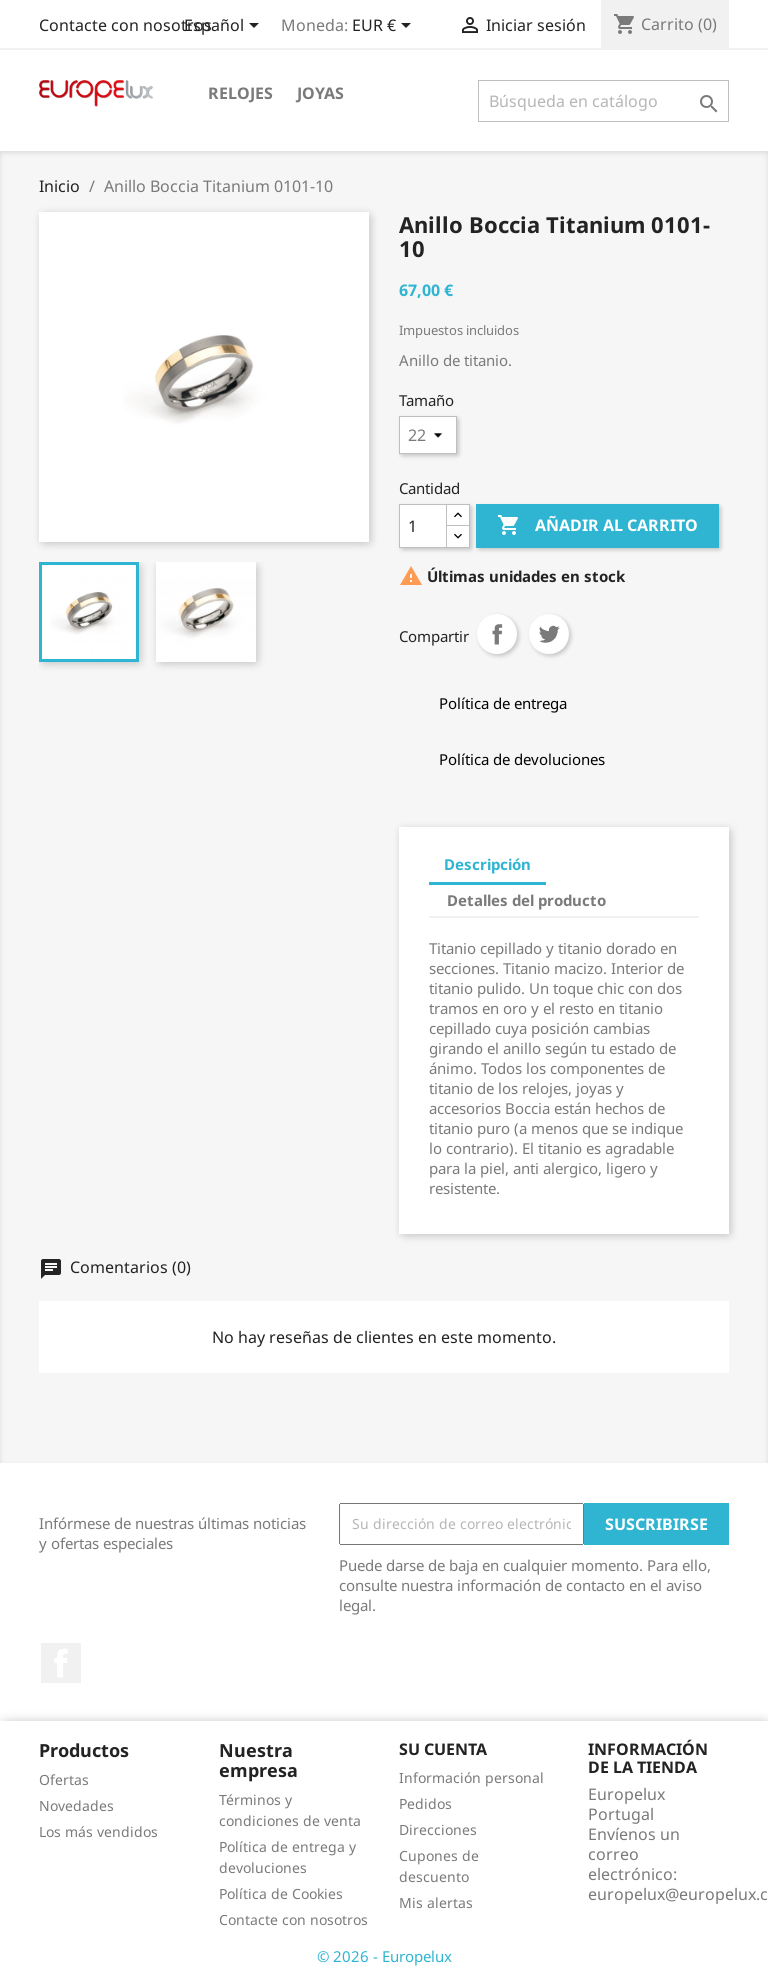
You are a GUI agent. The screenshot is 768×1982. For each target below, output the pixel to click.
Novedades (76, 1805)
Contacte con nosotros (125, 25)
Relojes (240, 93)
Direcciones (438, 1829)
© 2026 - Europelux (384, 1956)
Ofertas (64, 1779)
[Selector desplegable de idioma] (225, 27)
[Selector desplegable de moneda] (385, 27)
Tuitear (549, 634)
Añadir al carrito (597, 526)
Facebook (61, 1663)
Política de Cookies (281, 1893)
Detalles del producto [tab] (526, 900)
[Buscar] (603, 101)
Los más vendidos (98, 1831)
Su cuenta (443, 1749)
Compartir (497, 634)
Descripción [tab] (487, 864)
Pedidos (425, 1803)
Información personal (471, 1777)
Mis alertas (436, 1902)
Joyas (320, 93)
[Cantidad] (423, 526)
